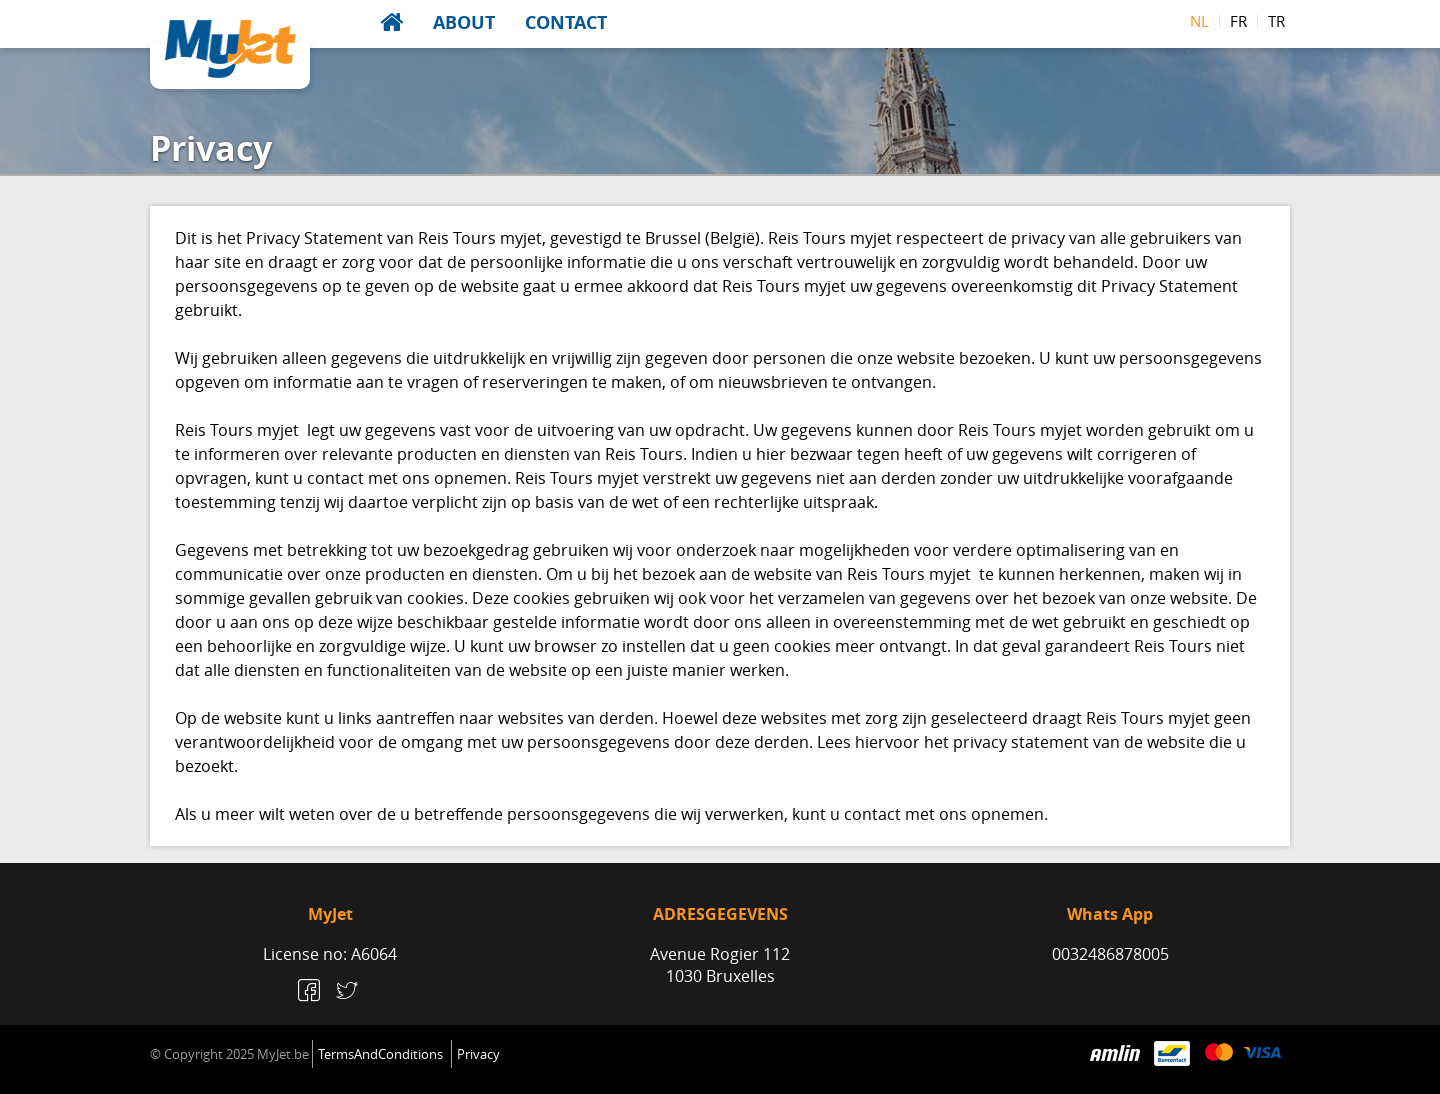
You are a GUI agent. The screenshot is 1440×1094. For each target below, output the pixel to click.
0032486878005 (1110, 954)
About (464, 22)
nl (1199, 21)
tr (1276, 21)
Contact (566, 22)
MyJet (230, 49)
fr (1238, 21)
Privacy (478, 1054)
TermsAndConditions (380, 1054)
